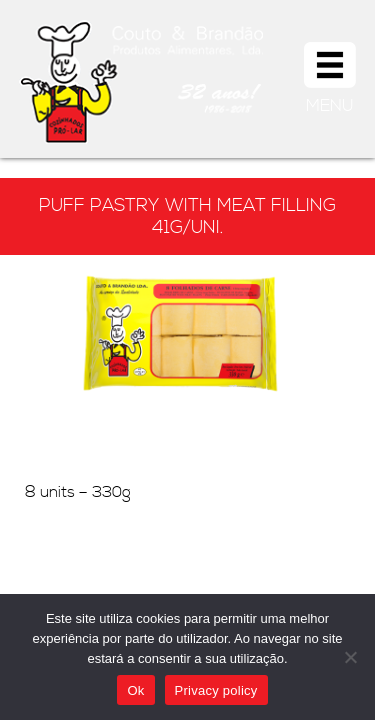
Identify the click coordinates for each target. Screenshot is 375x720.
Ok (135, 690)
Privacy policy (216, 690)
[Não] (350, 657)
